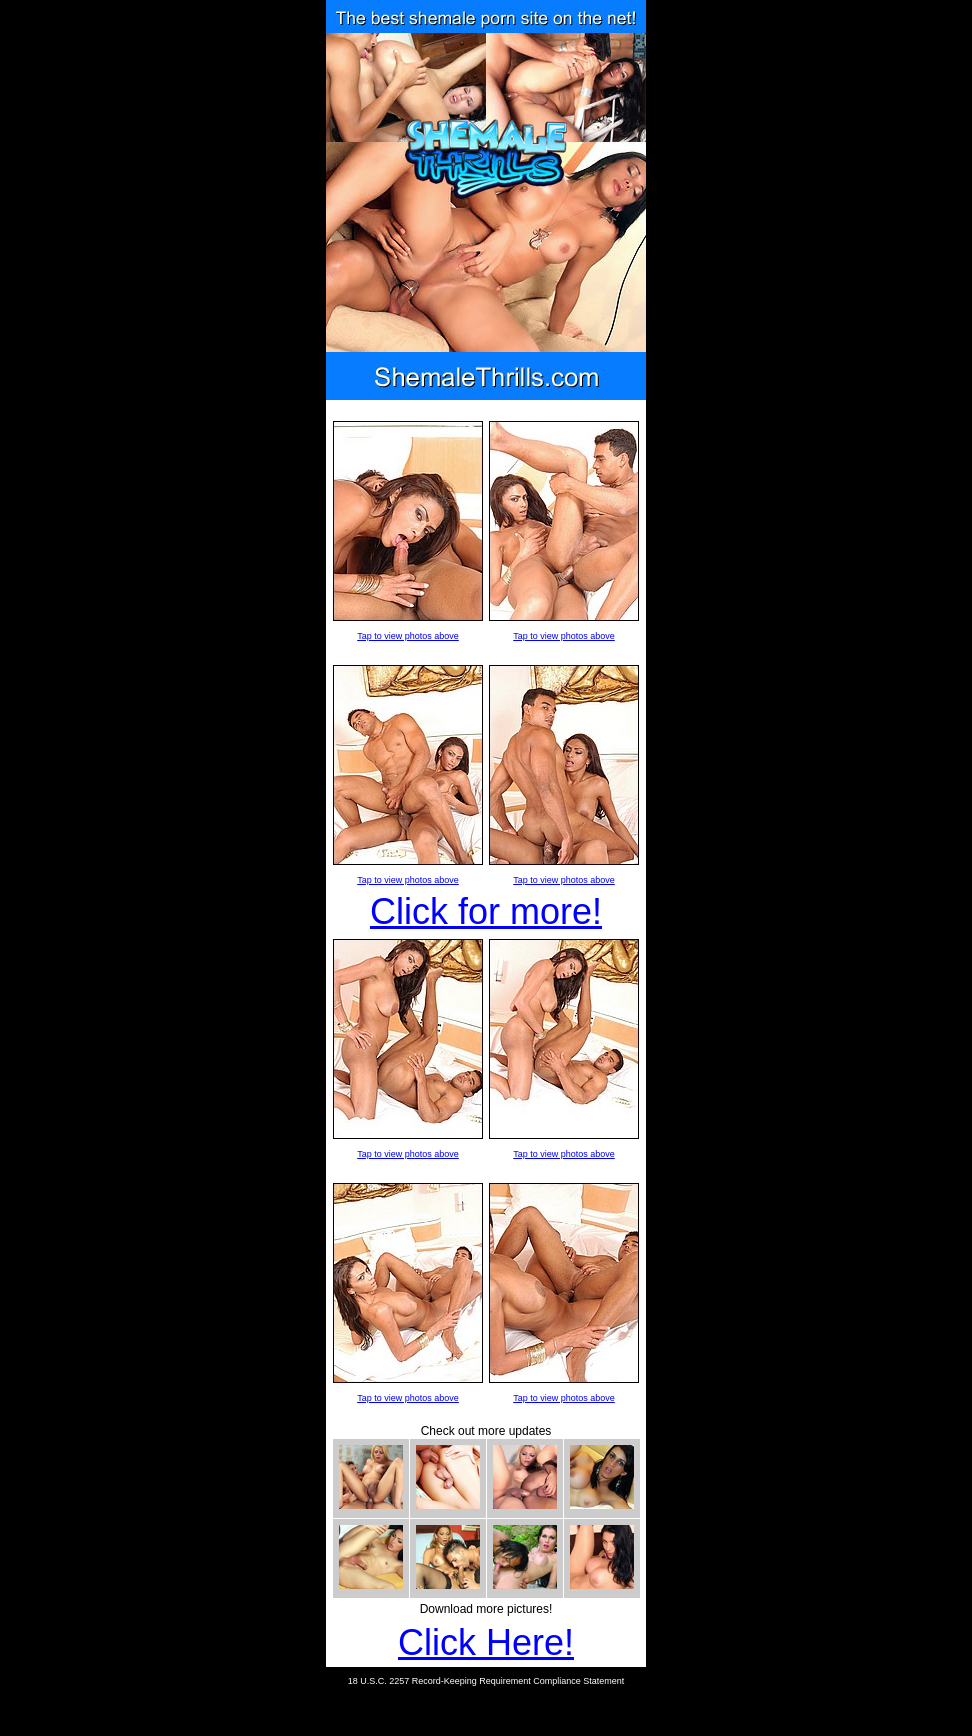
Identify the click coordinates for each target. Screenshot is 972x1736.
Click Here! (486, 1642)
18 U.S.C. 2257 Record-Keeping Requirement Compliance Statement (486, 1681)
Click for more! (486, 911)
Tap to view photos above (408, 636)
